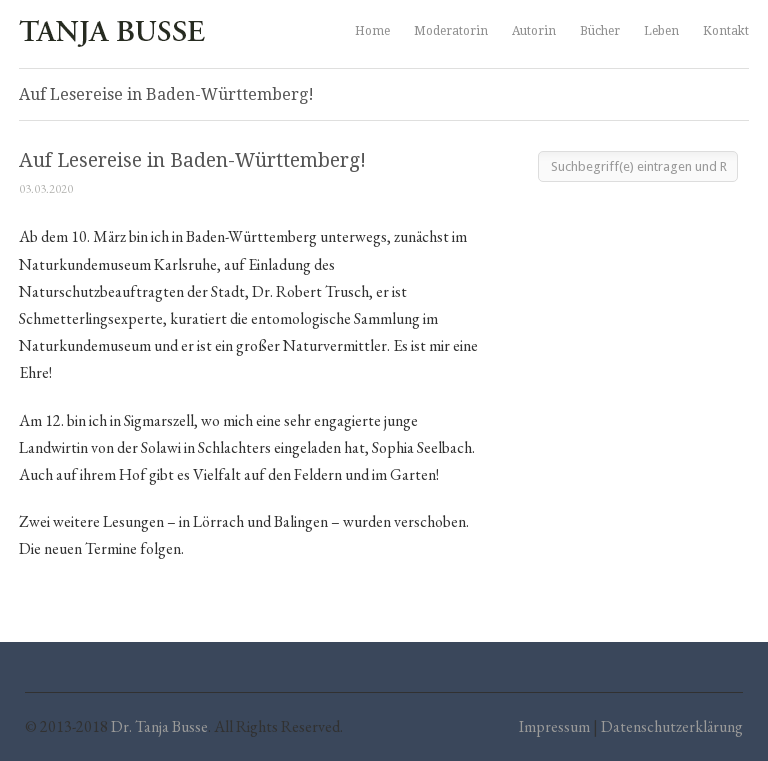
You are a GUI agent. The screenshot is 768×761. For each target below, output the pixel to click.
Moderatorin (451, 31)
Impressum (554, 726)
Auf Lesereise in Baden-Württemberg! (192, 160)
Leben (661, 31)
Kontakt (726, 31)
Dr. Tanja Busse (159, 726)
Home (372, 31)
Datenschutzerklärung (672, 726)
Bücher (600, 31)
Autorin (534, 31)
